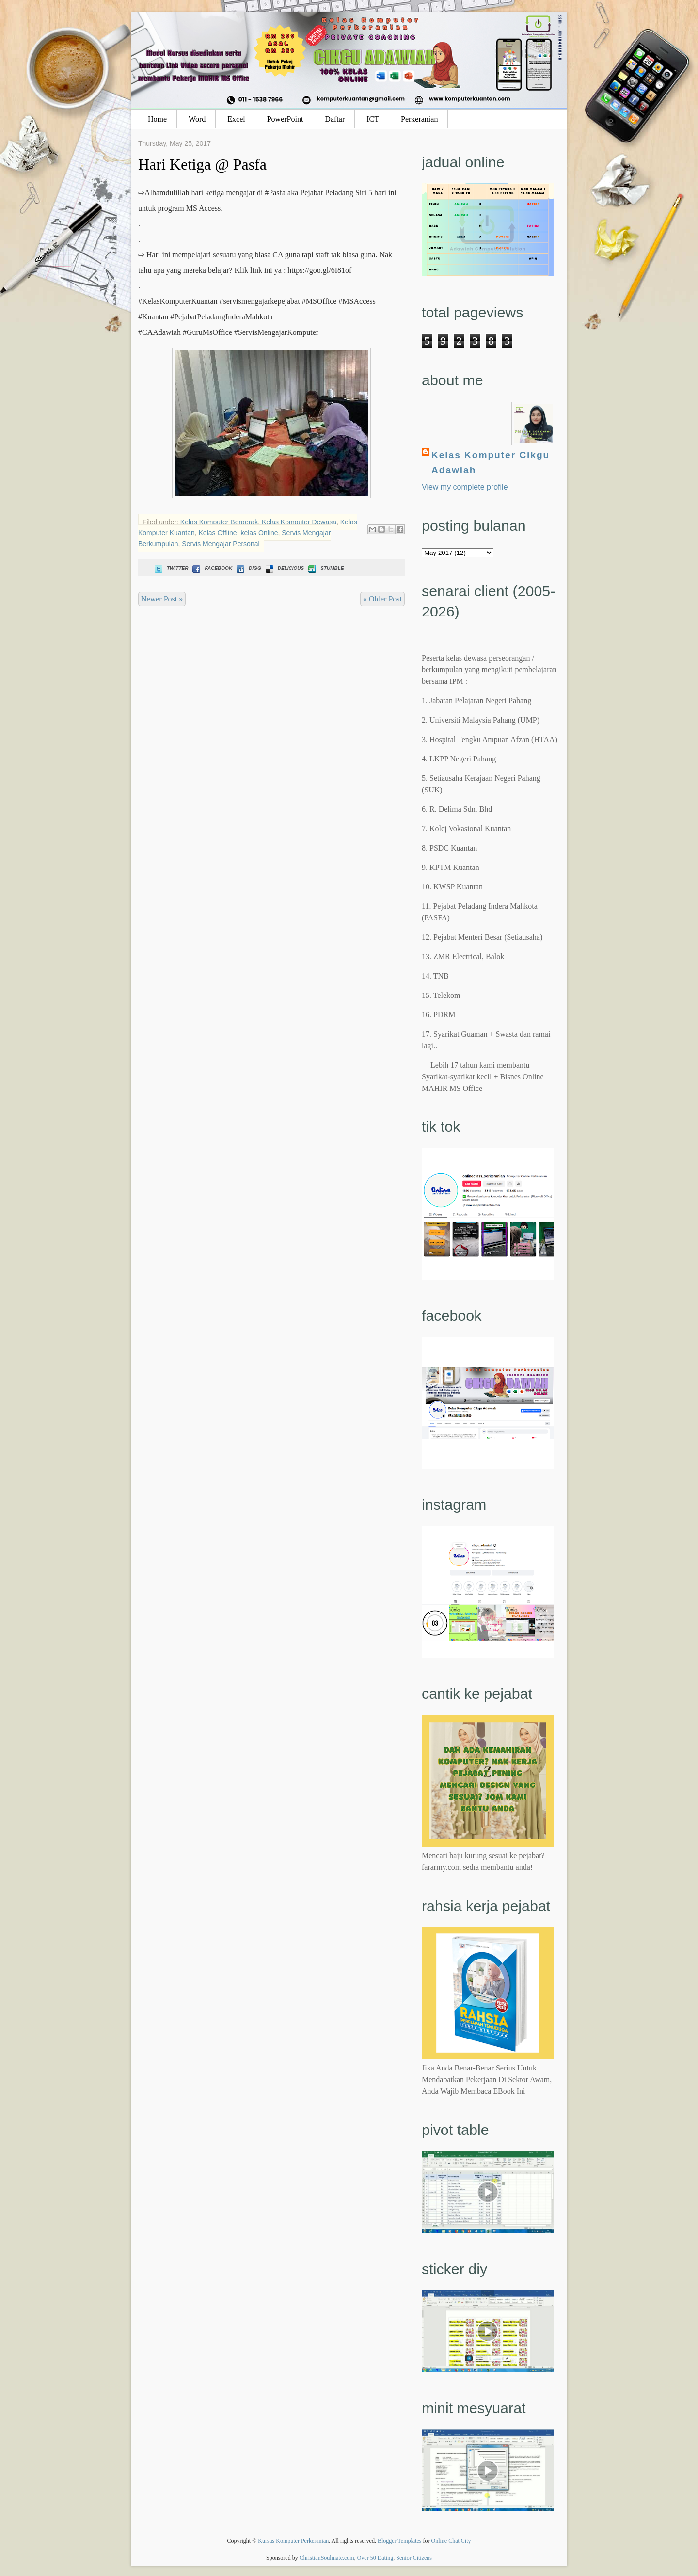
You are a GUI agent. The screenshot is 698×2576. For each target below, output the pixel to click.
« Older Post (382, 599)
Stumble (325, 568)
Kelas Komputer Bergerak (219, 522)
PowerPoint (285, 119)
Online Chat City (451, 2540)
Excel (236, 119)
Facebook (211, 568)
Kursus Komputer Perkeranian (293, 2540)
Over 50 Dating (375, 2557)
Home (157, 119)
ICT (372, 119)
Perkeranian (419, 119)
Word (197, 119)
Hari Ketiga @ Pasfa (202, 164)
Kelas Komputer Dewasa (299, 522)
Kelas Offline (218, 533)
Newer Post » (162, 599)
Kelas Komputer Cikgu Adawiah (490, 462)
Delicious (284, 568)
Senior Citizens (414, 2557)
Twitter (170, 568)
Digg (248, 568)
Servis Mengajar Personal (220, 544)
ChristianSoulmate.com (327, 2557)
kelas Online (259, 533)
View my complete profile (465, 487)
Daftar (335, 119)
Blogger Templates (400, 2540)
